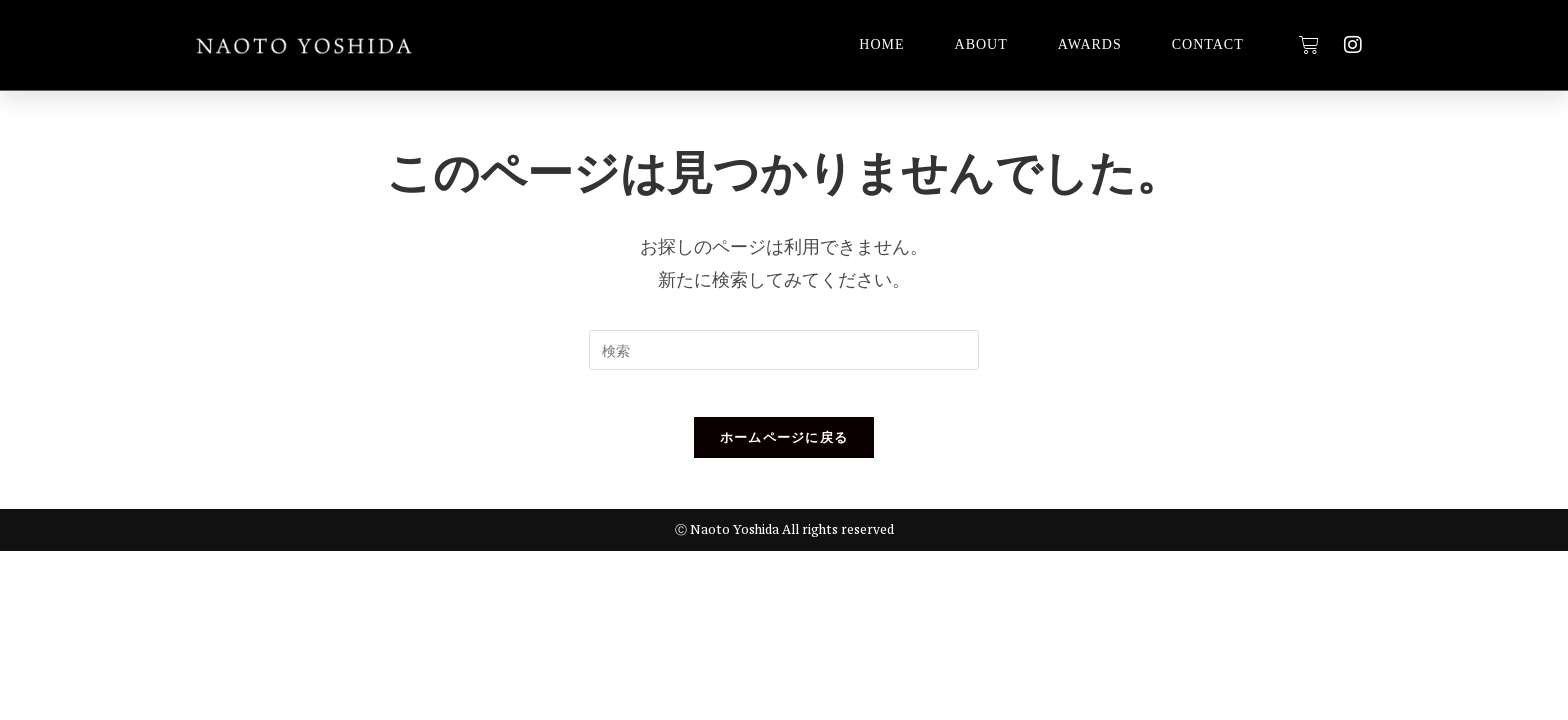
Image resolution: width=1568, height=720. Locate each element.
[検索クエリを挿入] (784, 350)
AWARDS (1090, 44)
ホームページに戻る (784, 451)
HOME (881, 44)
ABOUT (981, 44)
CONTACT (1208, 44)
